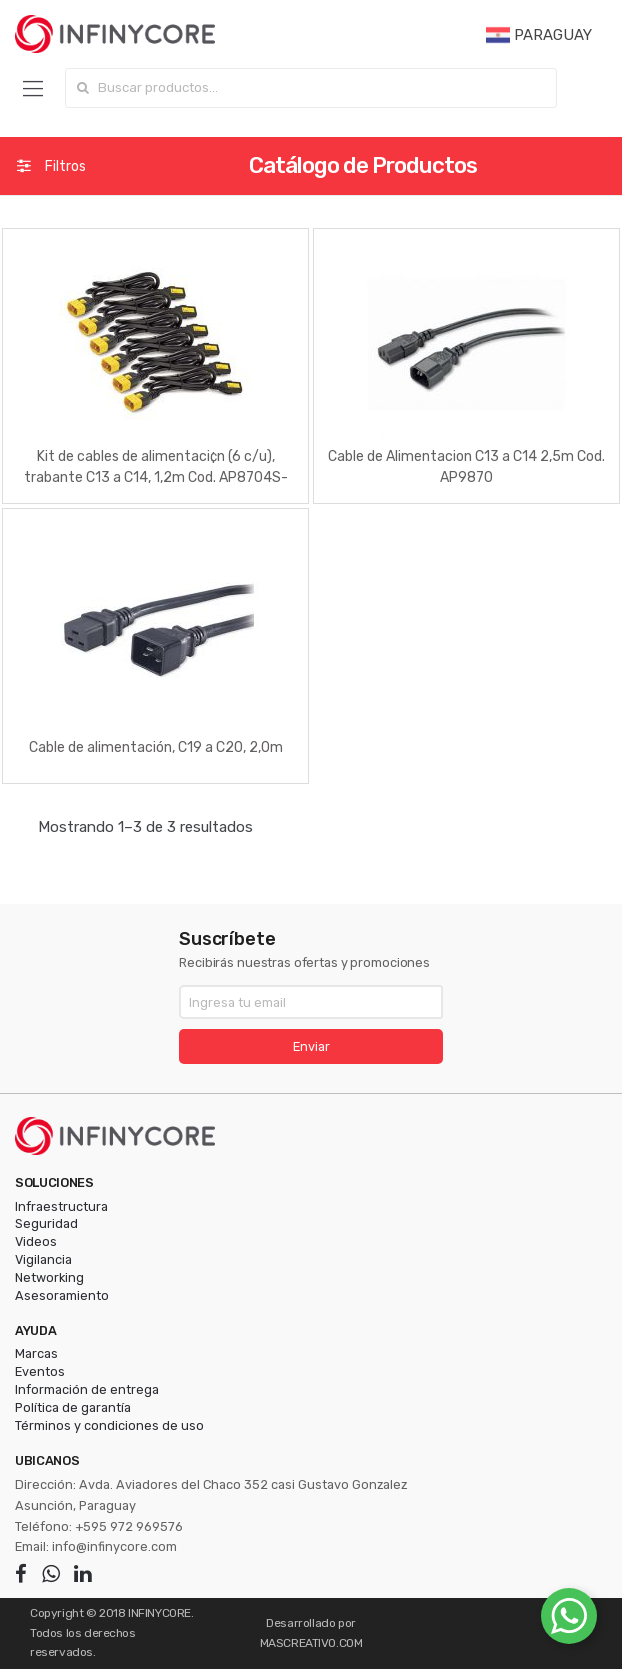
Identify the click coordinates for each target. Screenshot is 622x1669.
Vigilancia (43, 1259)
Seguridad (46, 1223)
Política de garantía (73, 1407)
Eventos (40, 1371)
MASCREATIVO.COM (311, 1643)
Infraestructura (61, 1206)
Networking (49, 1277)
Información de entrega (87, 1389)
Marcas (36, 1353)
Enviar (311, 1046)
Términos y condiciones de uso (109, 1425)
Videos (36, 1241)
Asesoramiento (62, 1295)
